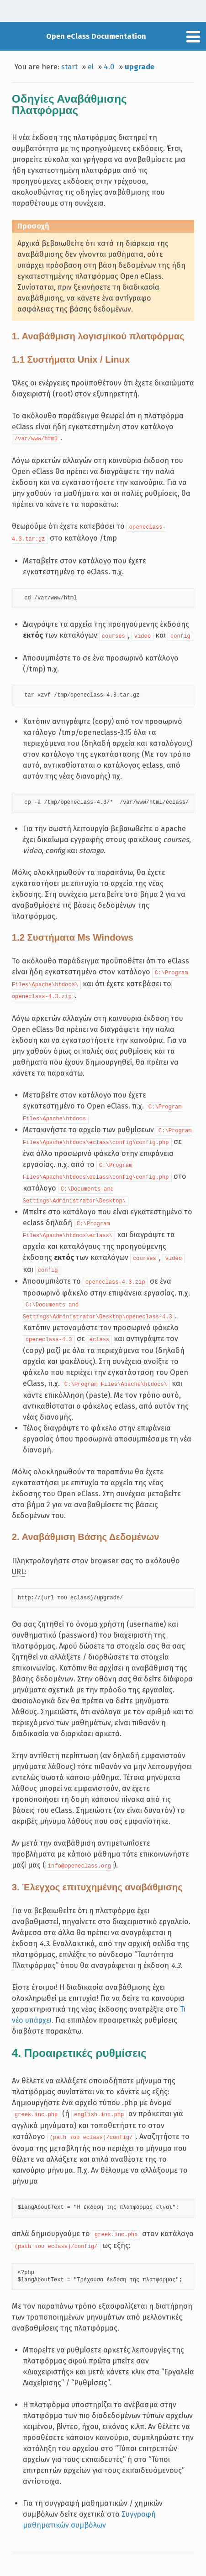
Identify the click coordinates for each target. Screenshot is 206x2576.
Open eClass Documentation (96, 36)
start (69, 66)
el (91, 66)
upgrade (139, 66)
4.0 (109, 66)
